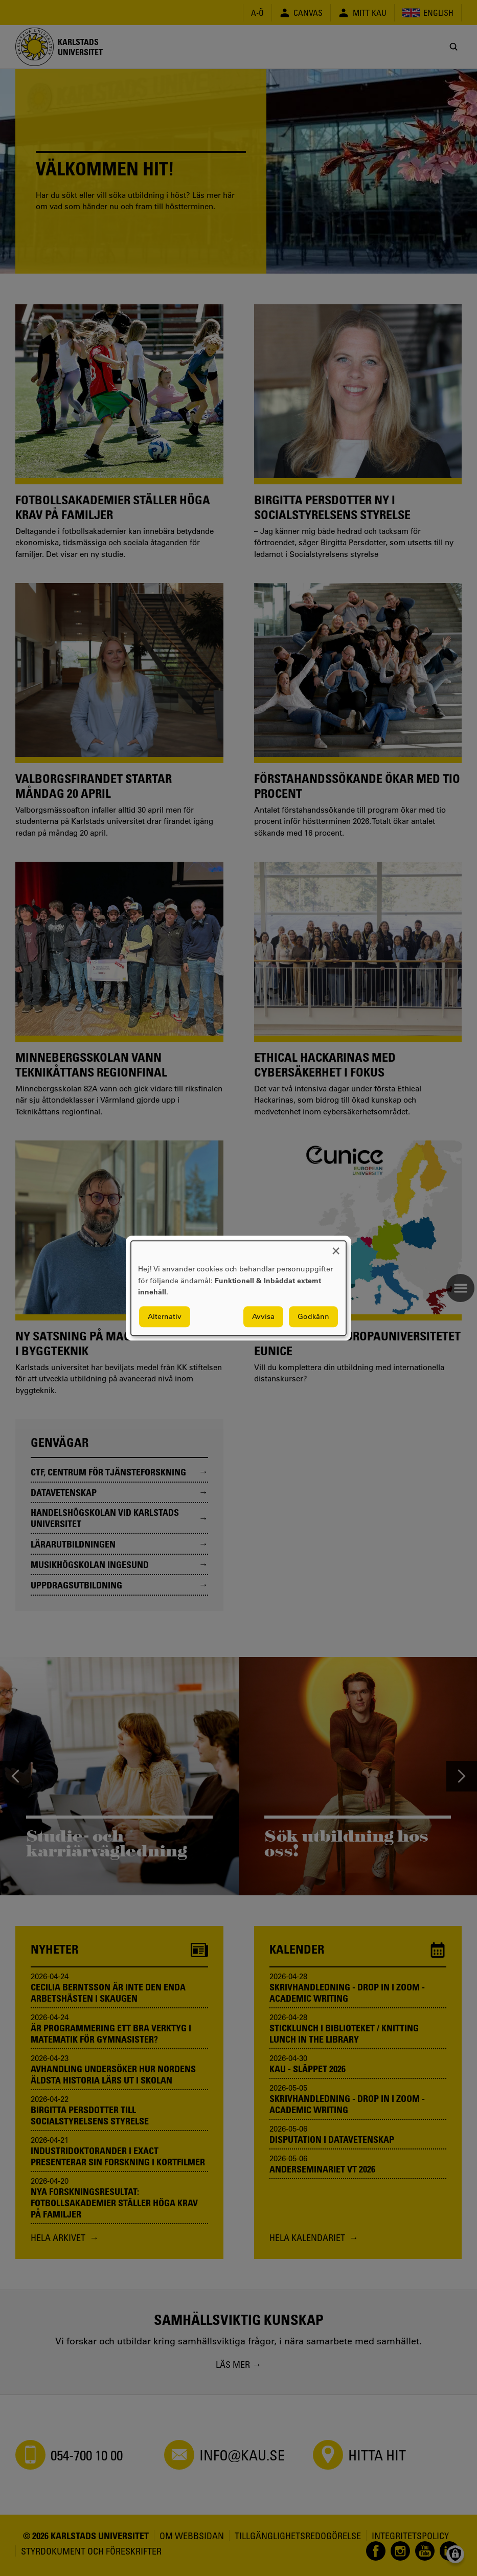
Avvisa (263, 1316)
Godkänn (313, 1316)
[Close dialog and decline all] (336, 1247)
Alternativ (164, 1316)
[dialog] (238, 1288)
